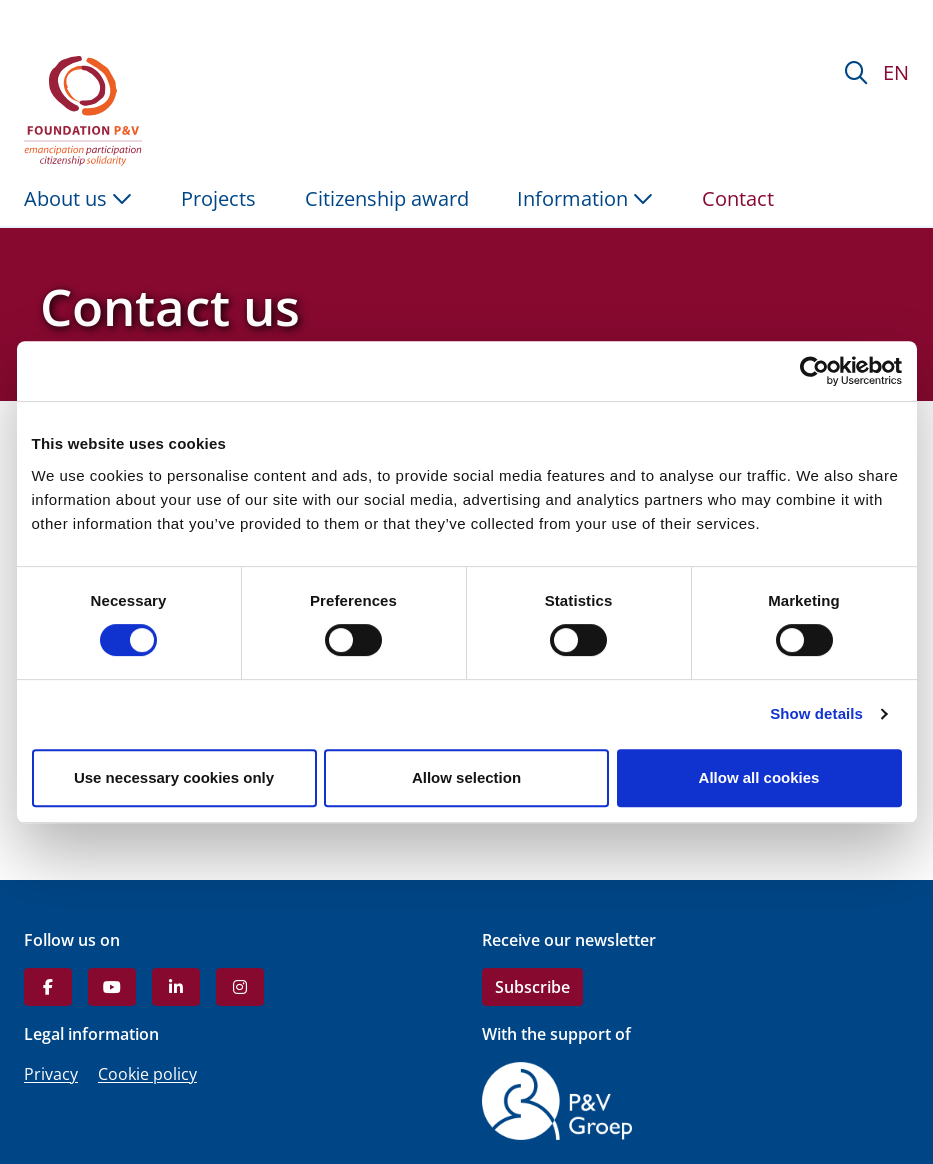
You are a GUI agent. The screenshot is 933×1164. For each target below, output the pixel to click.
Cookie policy (147, 1074)
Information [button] (585, 198)
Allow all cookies (759, 777)
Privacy (51, 1074)
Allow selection (466, 777)
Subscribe (532, 987)
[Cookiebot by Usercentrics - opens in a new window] (814, 371)
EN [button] (896, 72)
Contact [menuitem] (738, 198)
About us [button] (78, 198)
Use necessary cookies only (174, 777)
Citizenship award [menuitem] (387, 198)
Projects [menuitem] (218, 198)
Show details (816, 713)
